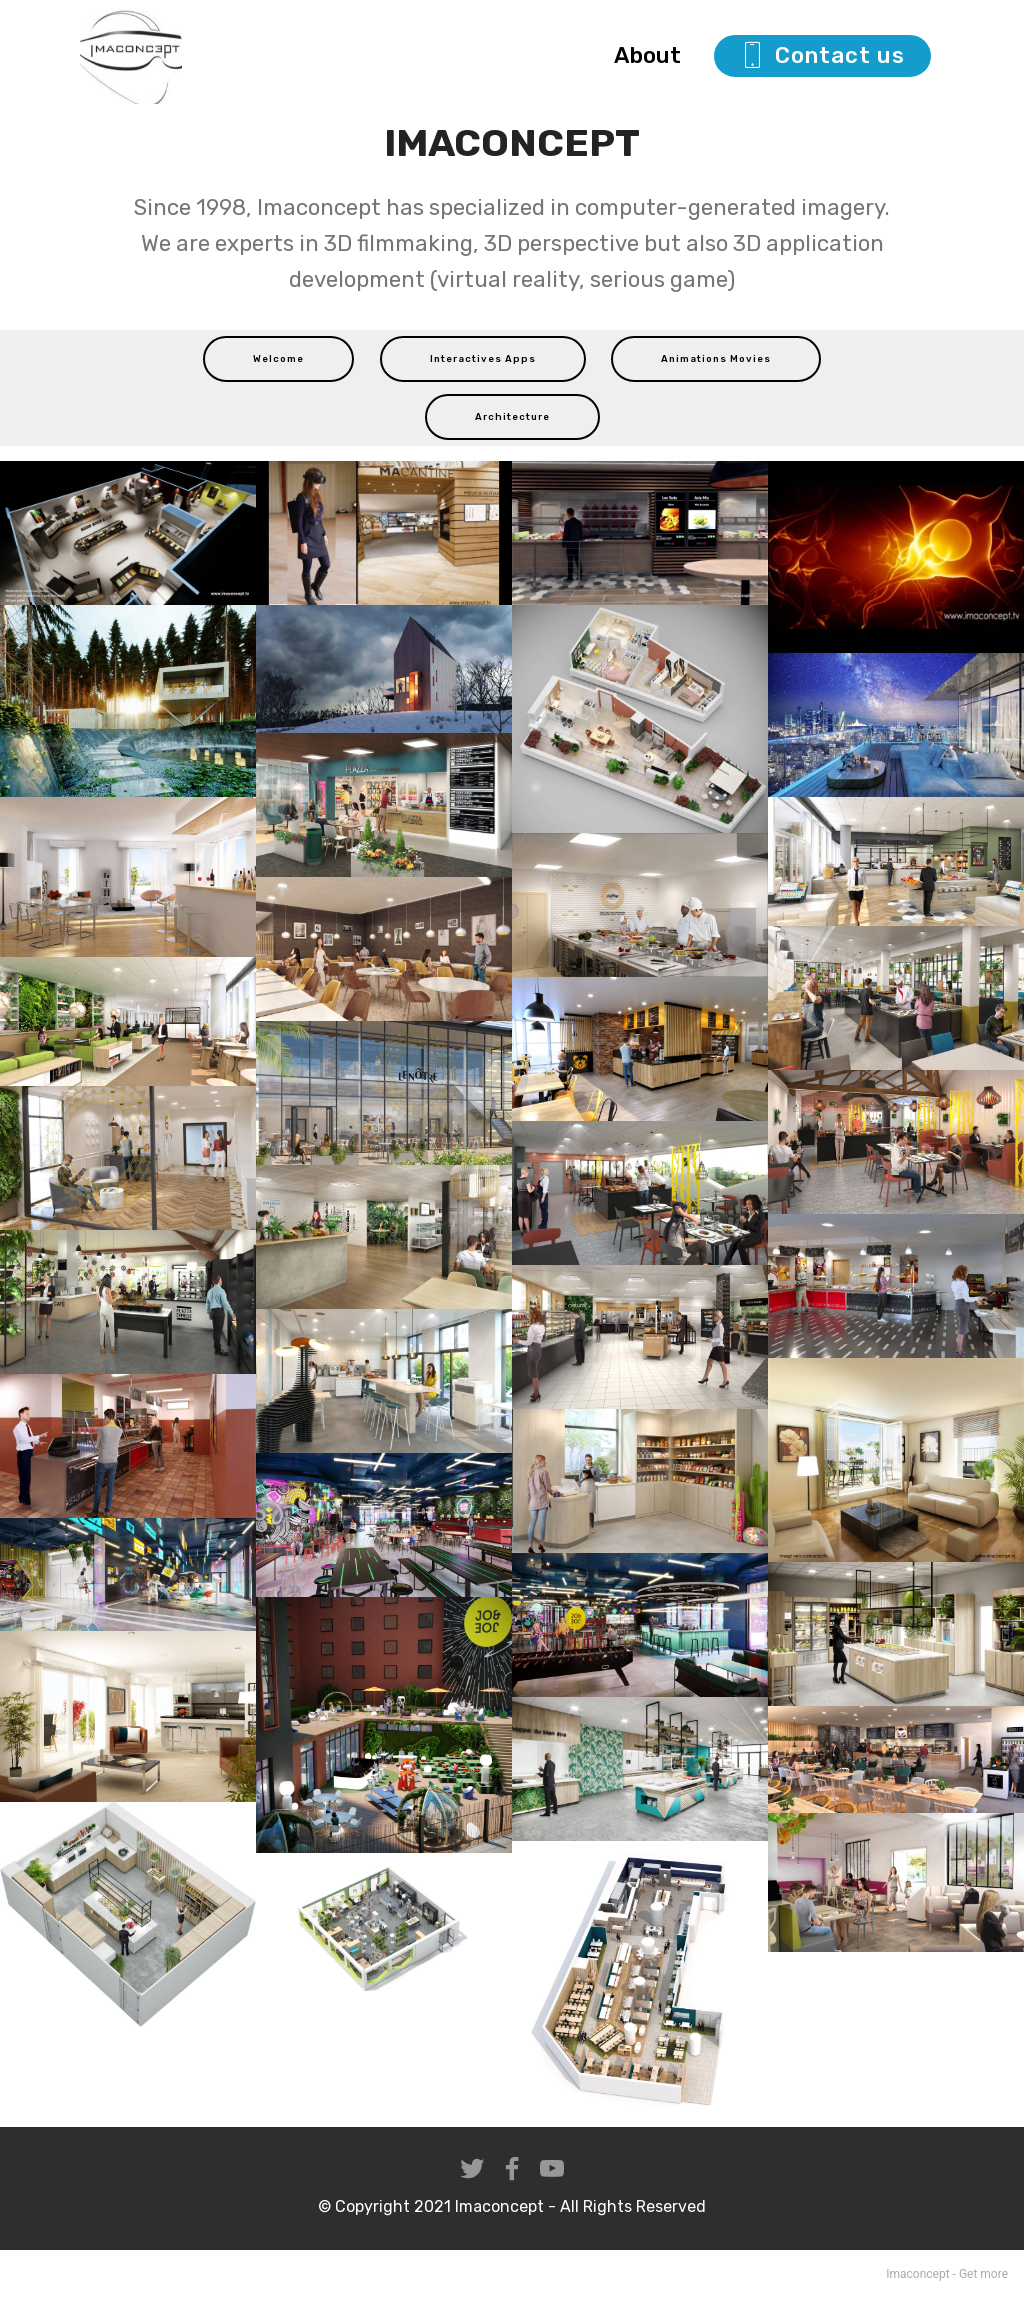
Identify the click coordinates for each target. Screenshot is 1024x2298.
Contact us (822, 55)
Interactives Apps (483, 358)
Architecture (512, 416)
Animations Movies (716, 358)
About (652, 55)
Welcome (278, 358)
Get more (983, 2274)
